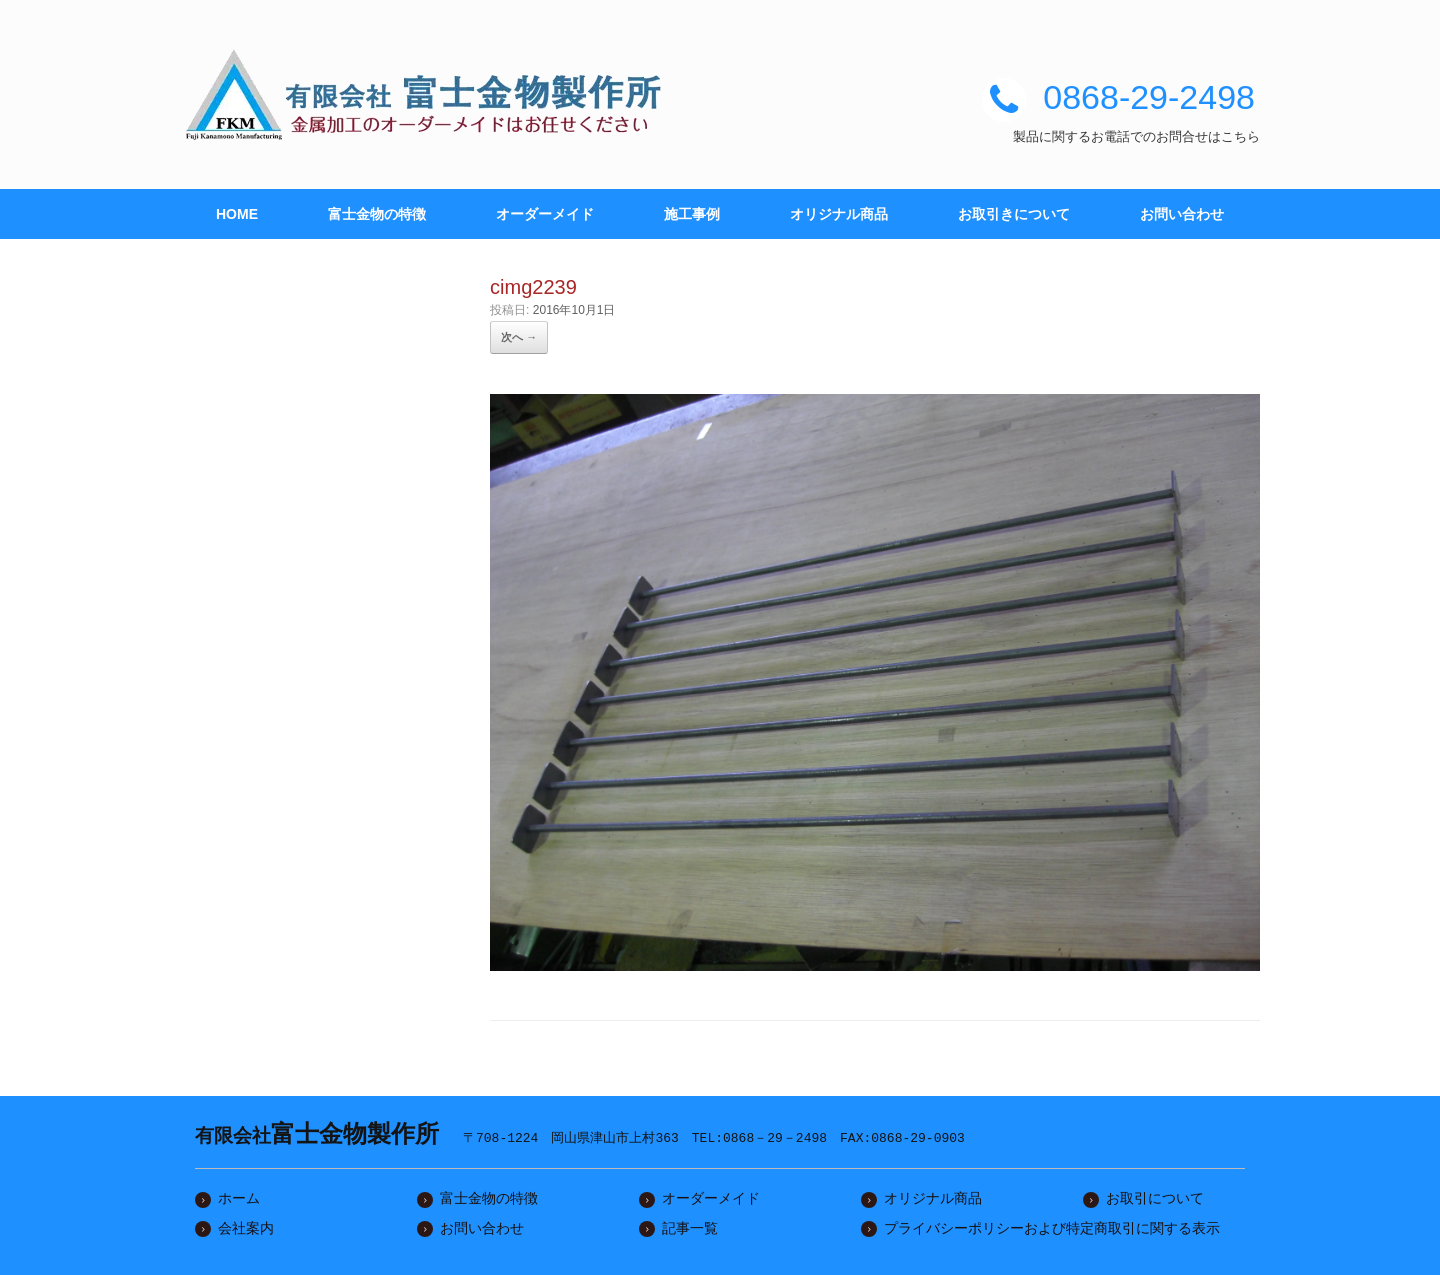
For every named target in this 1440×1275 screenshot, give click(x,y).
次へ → (519, 337)
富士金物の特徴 (377, 214)
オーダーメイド (545, 214)
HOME (237, 214)
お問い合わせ (1182, 214)
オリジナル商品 (839, 214)
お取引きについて (1014, 214)
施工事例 (692, 214)
